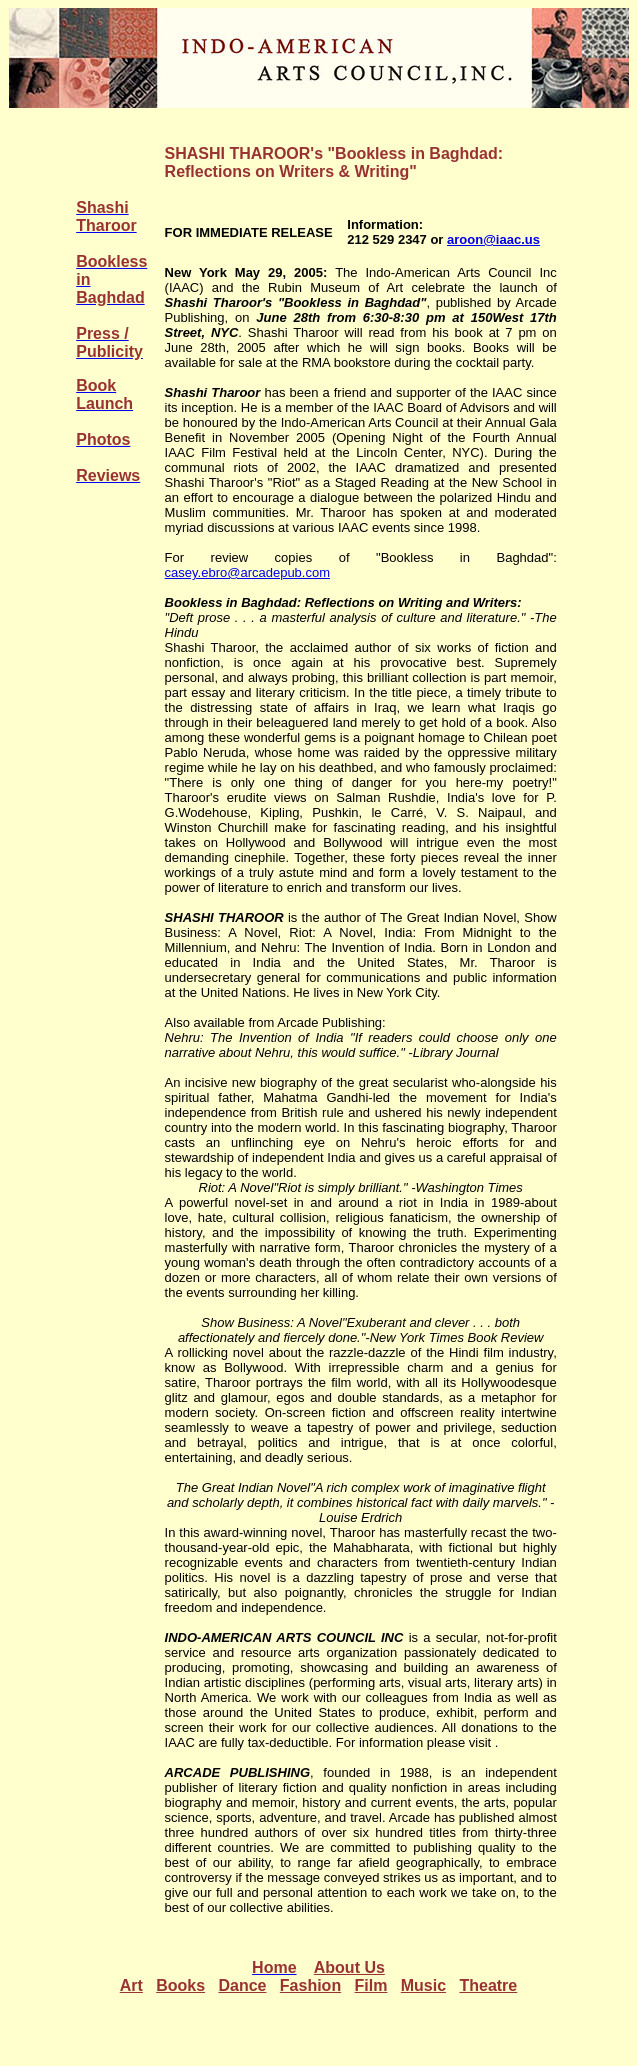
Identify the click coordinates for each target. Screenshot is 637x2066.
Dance (242, 1985)
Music (423, 1985)
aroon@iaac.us (493, 239)
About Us (349, 1967)
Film (371, 1985)
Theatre (488, 1985)
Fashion (310, 1985)
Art (131, 1985)
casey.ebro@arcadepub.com (247, 572)
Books (180, 1985)
